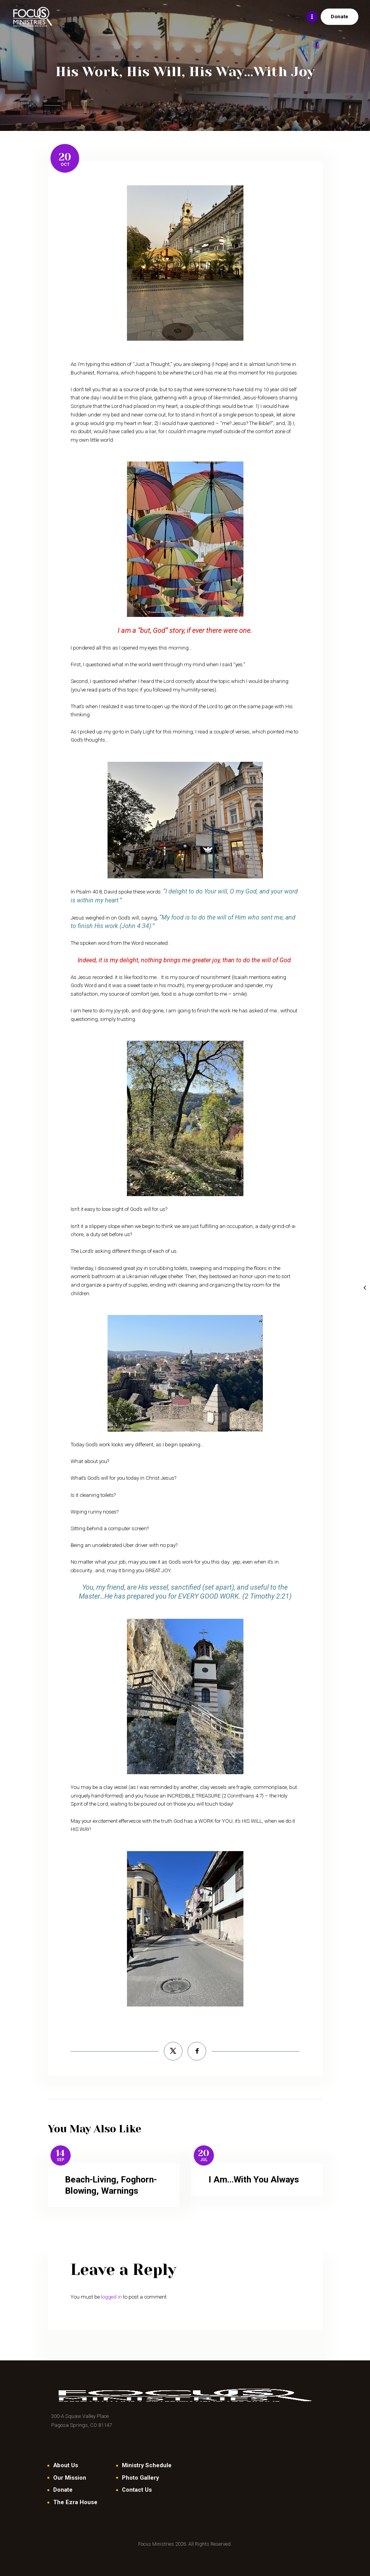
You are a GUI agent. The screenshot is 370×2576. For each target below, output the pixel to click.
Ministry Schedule (147, 2465)
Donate (63, 2489)
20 (65, 157)
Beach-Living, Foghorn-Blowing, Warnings (111, 2185)
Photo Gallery (140, 2477)
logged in (111, 2297)
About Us (65, 2465)
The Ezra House (75, 2502)
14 (60, 2153)
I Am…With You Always (253, 2179)
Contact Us (137, 2489)
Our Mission (69, 2477)
